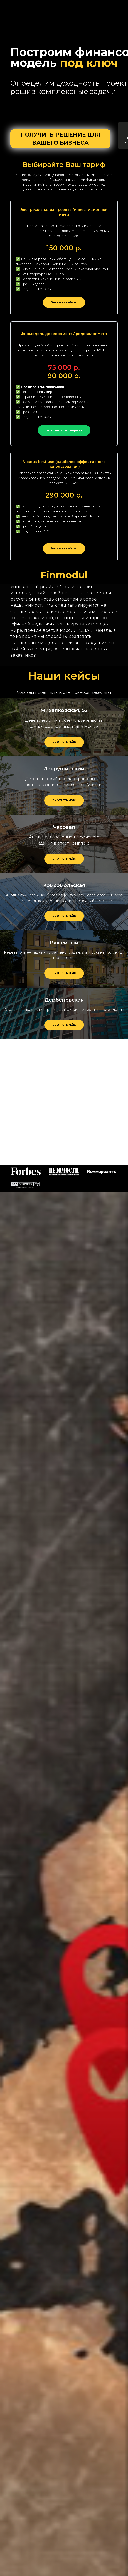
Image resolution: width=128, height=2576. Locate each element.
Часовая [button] (64, 922)
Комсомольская (64, 1018)
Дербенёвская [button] (64, 1214)
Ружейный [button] (64, 1115)
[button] (60, 138)
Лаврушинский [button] (64, 825)
